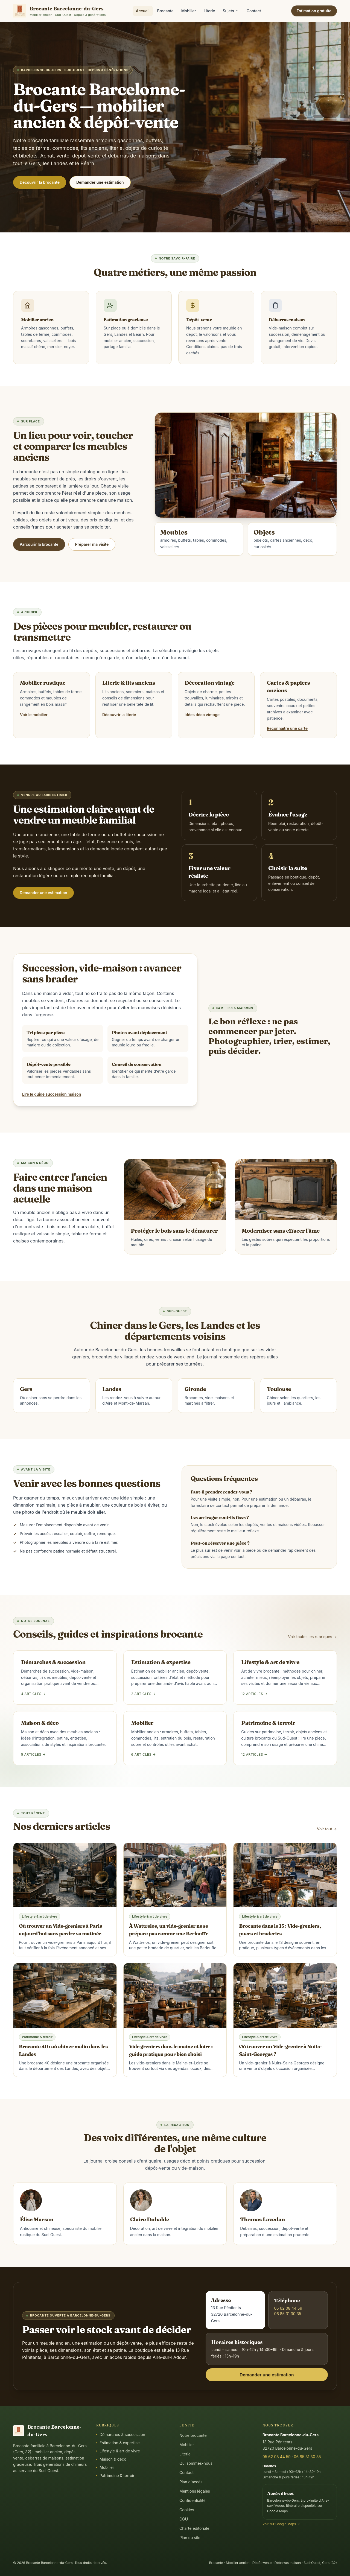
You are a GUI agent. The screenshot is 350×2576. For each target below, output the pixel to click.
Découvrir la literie (119, 714)
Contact (254, 10)
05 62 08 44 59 (288, 2308)
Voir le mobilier (34, 714)
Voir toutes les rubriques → (312, 1636)
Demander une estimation (100, 182)
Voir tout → (327, 1829)
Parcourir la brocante (39, 544)
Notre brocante (193, 2435)
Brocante (165, 10)
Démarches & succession (120, 2434)
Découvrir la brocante (40, 182)
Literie (209, 10)
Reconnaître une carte (287, 728)
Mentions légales (194, 2491)
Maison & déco (111, 2459)
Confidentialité (192, 2500)
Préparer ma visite (92, 544)
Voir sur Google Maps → (281, 2524)
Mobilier (188, 10)
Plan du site (189, 2537)
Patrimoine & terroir (115, 2475)
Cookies (186, 2509)
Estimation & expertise (118, 2442)
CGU (183, 2519)
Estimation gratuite (314, 10)
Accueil (143, 10)
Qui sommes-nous (195, 2463)
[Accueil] (59, 10)
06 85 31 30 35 (287, 2313)
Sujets (231, 10)
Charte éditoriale (194, 2528)
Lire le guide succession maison (51, 1094)
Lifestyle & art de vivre (118, 2451)
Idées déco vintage (202, 714)
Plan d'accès (191, 2481)
